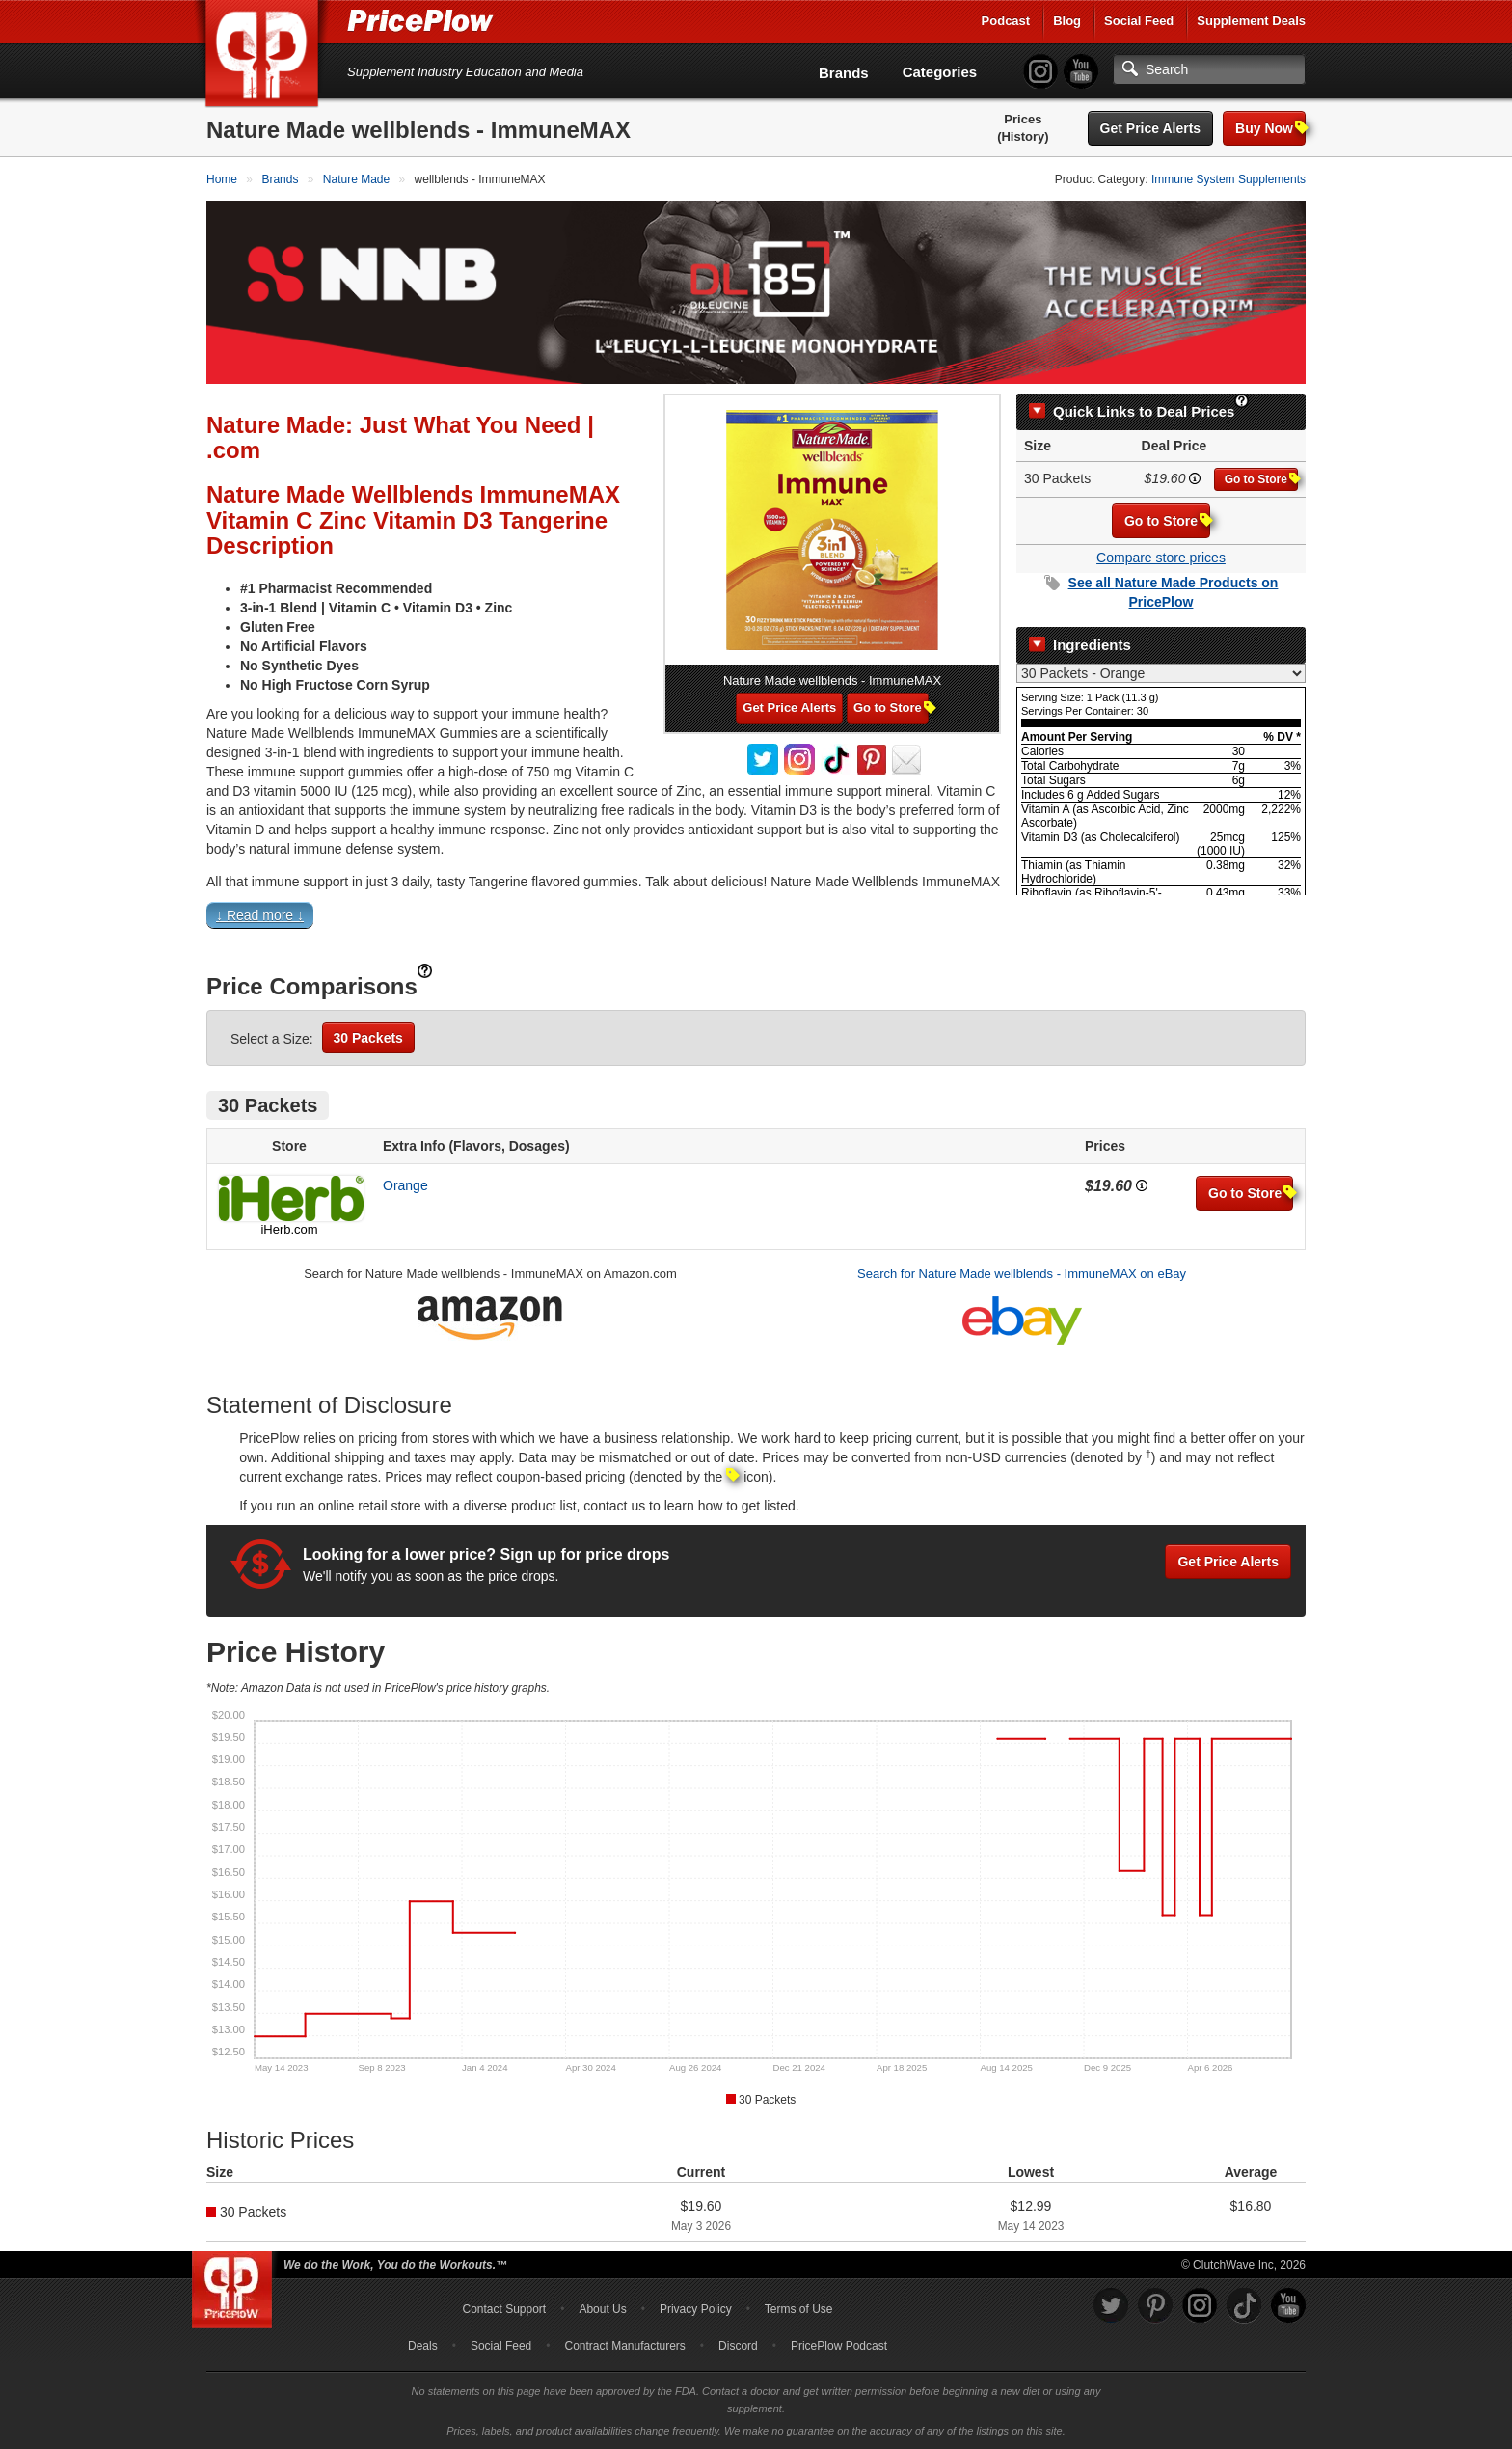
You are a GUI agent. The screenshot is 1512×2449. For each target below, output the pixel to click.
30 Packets (368, 1038)
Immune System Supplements (1228, 179)
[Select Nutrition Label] (1161, 673)
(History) (1022, 136)
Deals (423, 2346)
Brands (844, 73)
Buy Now (1270, 128)
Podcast (1006, 21)
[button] (756, 919)
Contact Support (504, 2309)
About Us (602, 2309)
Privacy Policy (696, 2309)
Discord (738, 2346)
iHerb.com (288, 1229)
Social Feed (1139, 21)
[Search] (1209, 69)
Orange (405, 1185)
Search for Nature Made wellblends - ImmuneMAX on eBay (1021, 1273)
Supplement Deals (1251, 21)
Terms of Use (799, 2309)
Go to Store (1261, 479)
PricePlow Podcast (839, 2346)
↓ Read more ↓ (260, 915)
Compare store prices (1161, 557)
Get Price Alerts (1151, 128)
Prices (1022, 119)
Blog (1067, 21)
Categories (940, 72)
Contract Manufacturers (624, 2346)
